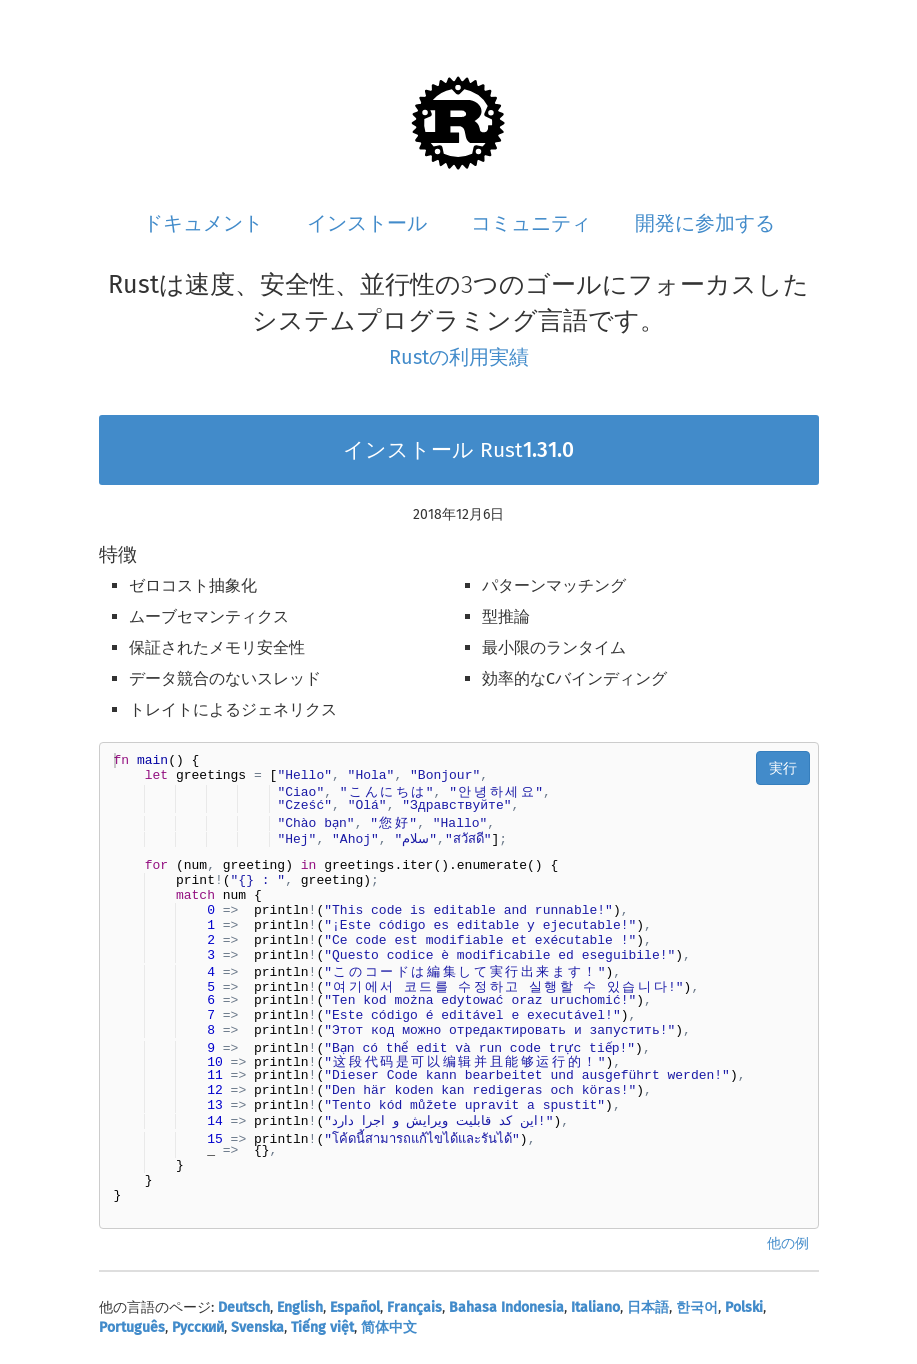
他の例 (788, 1243)
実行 (783, 768)
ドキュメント (203, 223)
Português (132, 1327)
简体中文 (389, 1327)
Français (414, 1307)
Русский (198, 1327)
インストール (367, 223)
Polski (744, 1307)
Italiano (595, 1307)
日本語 (648, 1307)
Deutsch (244, 1307)
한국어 (697, 1307)
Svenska (257, 1327)
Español (355, 1307)
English (300, 1307)
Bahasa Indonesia (506, 1307)
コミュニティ (531, 223)
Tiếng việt (322, 1327)
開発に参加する (705, 223)
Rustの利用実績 (459, 357)
